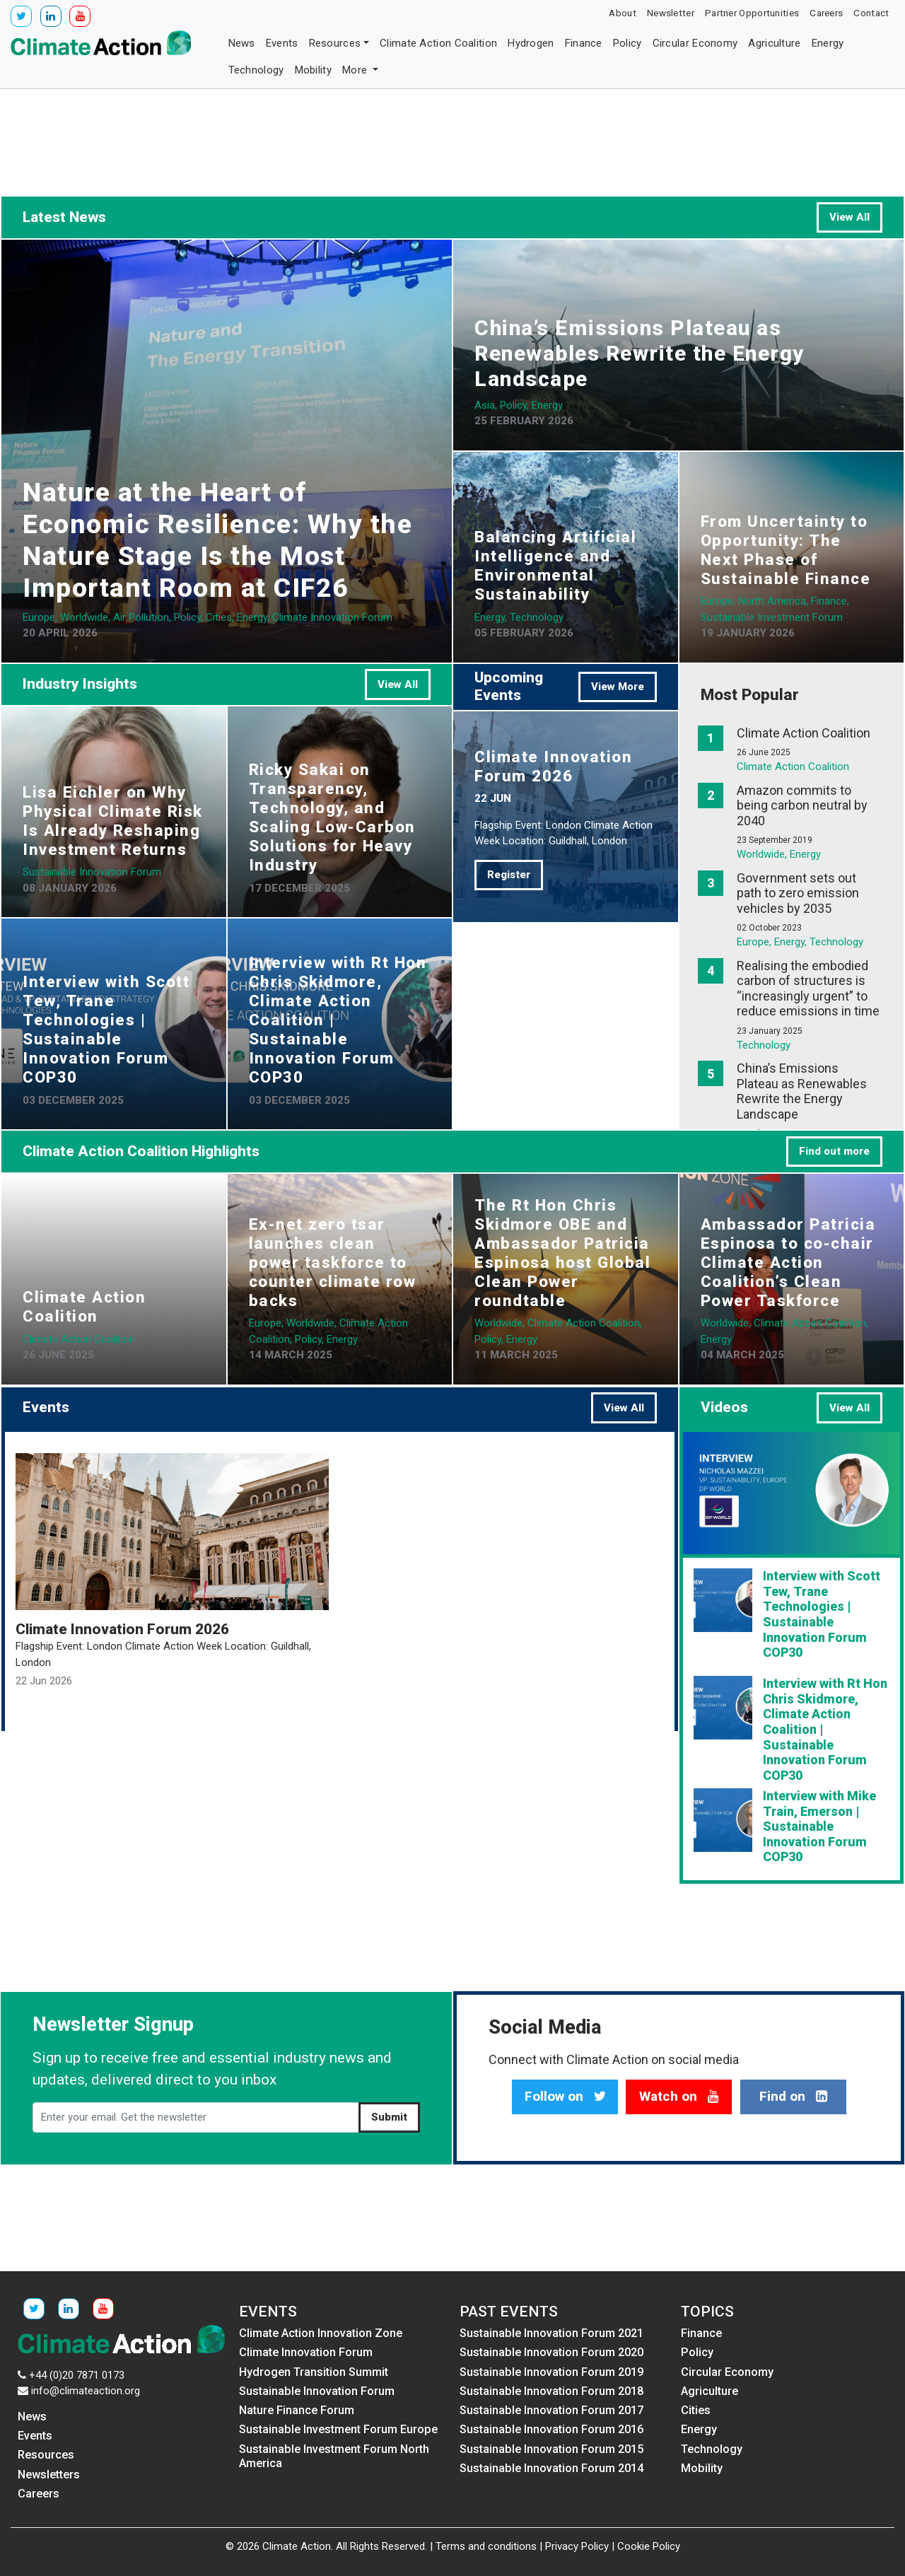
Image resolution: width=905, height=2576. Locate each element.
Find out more (834, 1151)
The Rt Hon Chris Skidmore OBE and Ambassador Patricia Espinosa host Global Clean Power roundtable (562, 1253)
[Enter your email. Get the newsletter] (196, 2117)
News (241, 43)
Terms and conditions (486, 2546)
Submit (389, 2117)
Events (282, 43)
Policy (627, 43)
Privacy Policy (577, 2546)
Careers (826, 12)
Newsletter (670, 12)
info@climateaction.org (85, 2390)
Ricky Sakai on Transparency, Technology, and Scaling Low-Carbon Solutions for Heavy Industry (332, 817)
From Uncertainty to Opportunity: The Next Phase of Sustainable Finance (786, 550)
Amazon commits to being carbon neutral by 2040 (802, 805)
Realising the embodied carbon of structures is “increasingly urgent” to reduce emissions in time (808, 988)
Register (508, 874)
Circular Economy (695, 43)
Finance (583, 43)
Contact (871, 12)
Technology (256, 70)
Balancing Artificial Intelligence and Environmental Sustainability (555, 565)
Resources (335, 43)
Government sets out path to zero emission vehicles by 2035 (798, 893)
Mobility (313, 70)
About (622, 12)
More (356, 70)
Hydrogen (531, 43)
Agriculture (774, 43)
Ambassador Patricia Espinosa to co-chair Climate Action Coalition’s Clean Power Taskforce (788, 1262)
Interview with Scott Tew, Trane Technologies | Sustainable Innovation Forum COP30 (106, 1029)
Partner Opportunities (752, 12)
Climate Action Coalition (438, 43)
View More (617, 686)
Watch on (679, 2096)
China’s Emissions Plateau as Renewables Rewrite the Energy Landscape (639, 353)
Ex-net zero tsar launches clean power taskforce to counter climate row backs (332, 1262)
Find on (793, 2096)
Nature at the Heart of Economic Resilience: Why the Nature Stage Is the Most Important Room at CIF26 (217, 540)
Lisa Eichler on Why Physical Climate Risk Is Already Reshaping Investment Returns (113, 820)
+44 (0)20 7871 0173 (76, 2375)
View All (849, 217)
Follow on (565, 2096)
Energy (828, 43)
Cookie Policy (648, 2546)
